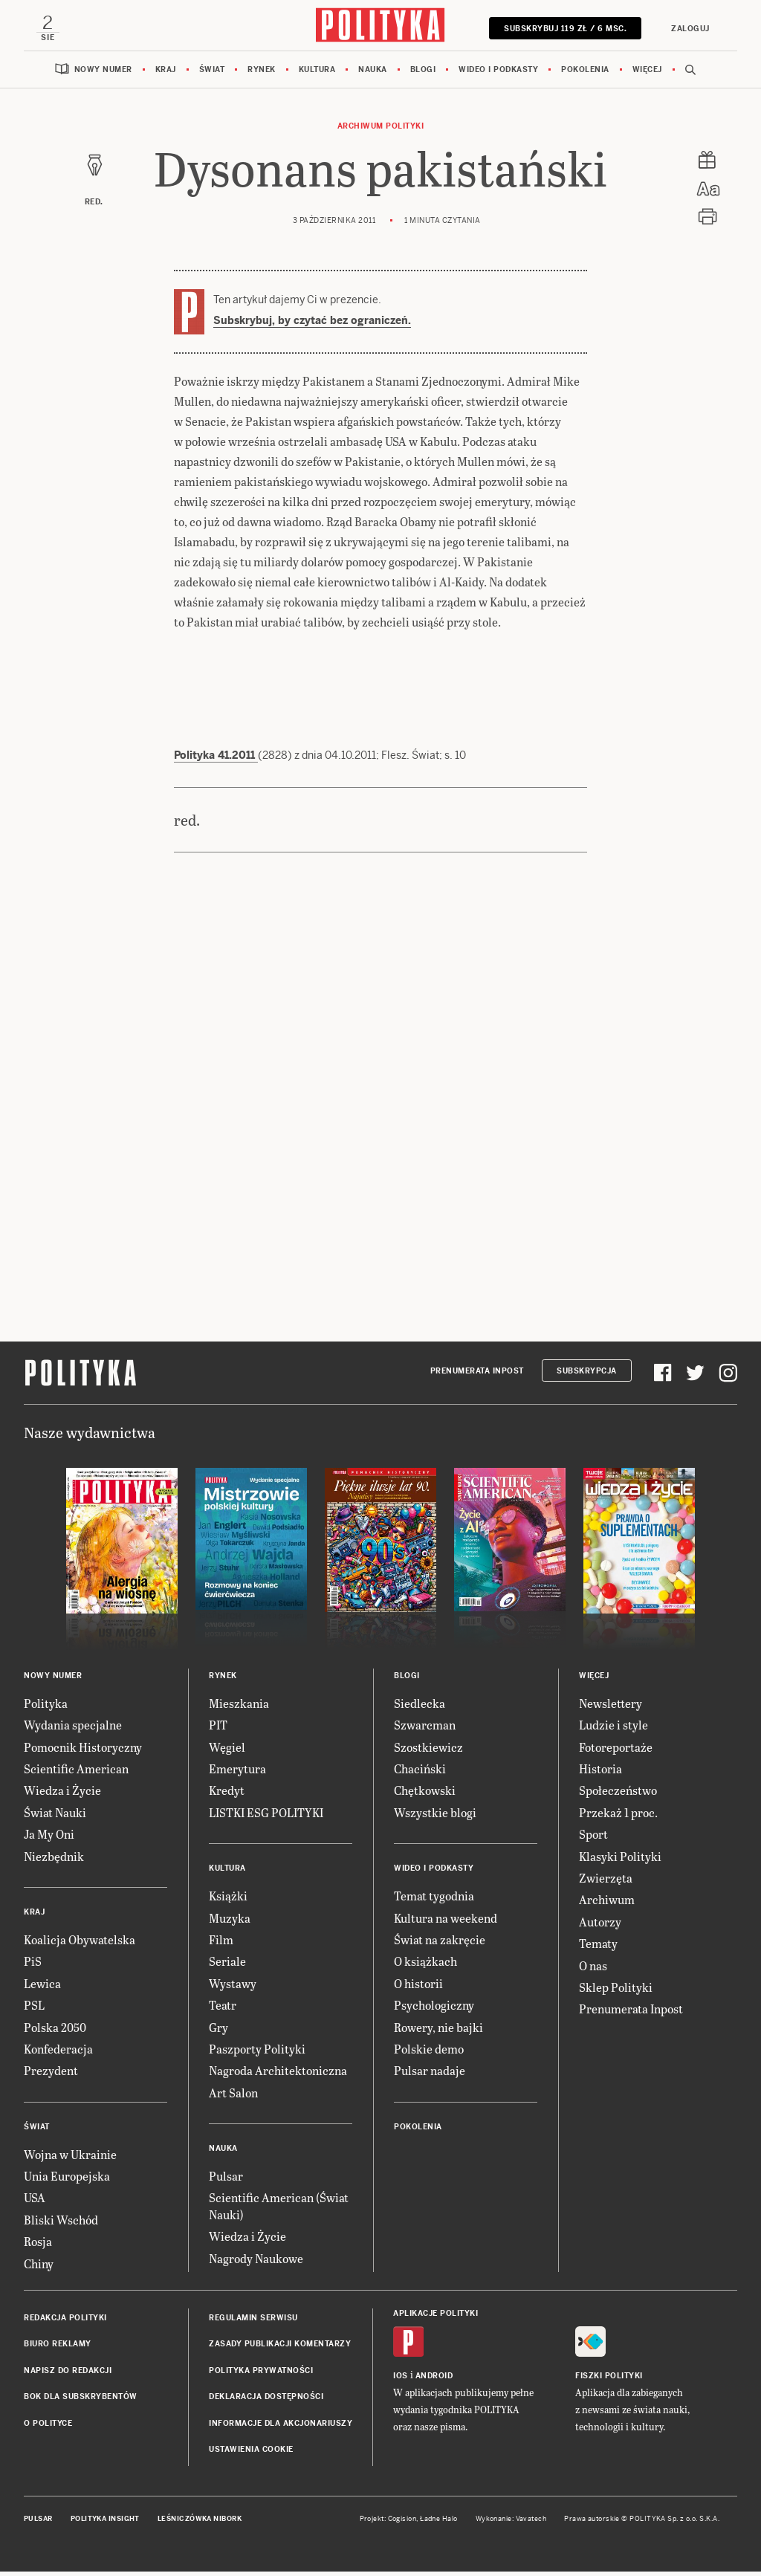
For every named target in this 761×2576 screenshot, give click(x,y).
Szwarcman (425, 1729)
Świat (212, 74)
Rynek (261, 74)
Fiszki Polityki (609, 2380)
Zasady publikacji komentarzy (280, 2348)
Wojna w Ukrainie (70, 2158)
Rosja (38, 2245)
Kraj (165, 74)
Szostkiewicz (428, 1751)
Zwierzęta (605, 1882)
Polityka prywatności (261, 2375)
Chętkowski (425, 1794)
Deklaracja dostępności (266, 2401)
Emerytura (237, 1772)
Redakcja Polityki (65, 2322)
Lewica (42, 1987)
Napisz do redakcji (67, 2375)
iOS (400, 2380)
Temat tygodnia (434, 1900)
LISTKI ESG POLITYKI (266, 1816)
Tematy (598, 1947)
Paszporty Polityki (257, 2053)
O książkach (425, 1965)
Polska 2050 (55, 2031)
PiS (33, 1965)
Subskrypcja (587, 1375)
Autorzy (600, 1926)
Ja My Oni (49, 1838)
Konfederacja (58, 2053)
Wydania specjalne (73, 1729)
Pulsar (226, 2180)
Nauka (372, 74)
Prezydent (51, 2074)
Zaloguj (685, 28)
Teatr (222, 2009)
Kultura (317, 74)
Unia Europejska (67, 2180)
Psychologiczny (434, 2009)
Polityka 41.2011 (216, 759)
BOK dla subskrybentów (80, 2401)
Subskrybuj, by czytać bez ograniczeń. (312, 324)
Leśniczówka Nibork (200, 2523)
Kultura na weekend (445, 1922)
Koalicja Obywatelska (79, 1943)
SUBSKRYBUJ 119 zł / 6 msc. (560, 28)
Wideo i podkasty (498, 74)
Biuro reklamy (57, 2348)
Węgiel (227, 1751)
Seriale (227, 1965)
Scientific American (76, 1772)
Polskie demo (429, 2053)
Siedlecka (419, 1707)
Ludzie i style (613, 1729)
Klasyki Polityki (620, 1860)
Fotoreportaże (615, 1751)
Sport (593, 1838)
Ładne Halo (439, 2523)
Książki (228, 1900)
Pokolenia (585, 74)
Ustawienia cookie (251, 2454)
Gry (218, 2031)
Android (434, 2380)
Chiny (39, 2267)
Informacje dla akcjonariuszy (280, 2428)
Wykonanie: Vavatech (511, 2523)
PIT (218, 1729)
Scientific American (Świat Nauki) (279, 2210)
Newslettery (610, 1707)
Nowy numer (103, 74)
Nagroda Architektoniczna (278, 2074)
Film (221, 1943)
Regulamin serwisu (253, 2322)
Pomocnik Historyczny (83, 1751)
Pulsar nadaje (429, 2074)
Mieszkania (239, 1707)
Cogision (402, 2523)
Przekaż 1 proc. (618, 1816)
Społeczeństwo (618, 1794)
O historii (418, 1987)
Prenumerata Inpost (477, 1375)
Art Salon (233, 2097)
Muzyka (229, 1922)
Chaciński (420, 1772)
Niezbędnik (54, 1860)
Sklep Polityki (615, 1991)
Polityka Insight (105, 2523)
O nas (593, 1969)
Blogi (423, 74)
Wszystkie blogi (435, 1816)
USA (34, 2201)
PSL (34, 2009)
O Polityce (48, 2428)
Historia (600, 1772)
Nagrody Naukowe (256, 2262)
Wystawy (232, 1987)
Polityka (46, 1707)
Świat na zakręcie (439, 1943)
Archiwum (607, 1903)
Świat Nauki (55, 1816)
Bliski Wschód (61, 2224)
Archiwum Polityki (380, 130)
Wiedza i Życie (62, 1794)
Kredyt (227, 1794)
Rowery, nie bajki (438, 2031)
